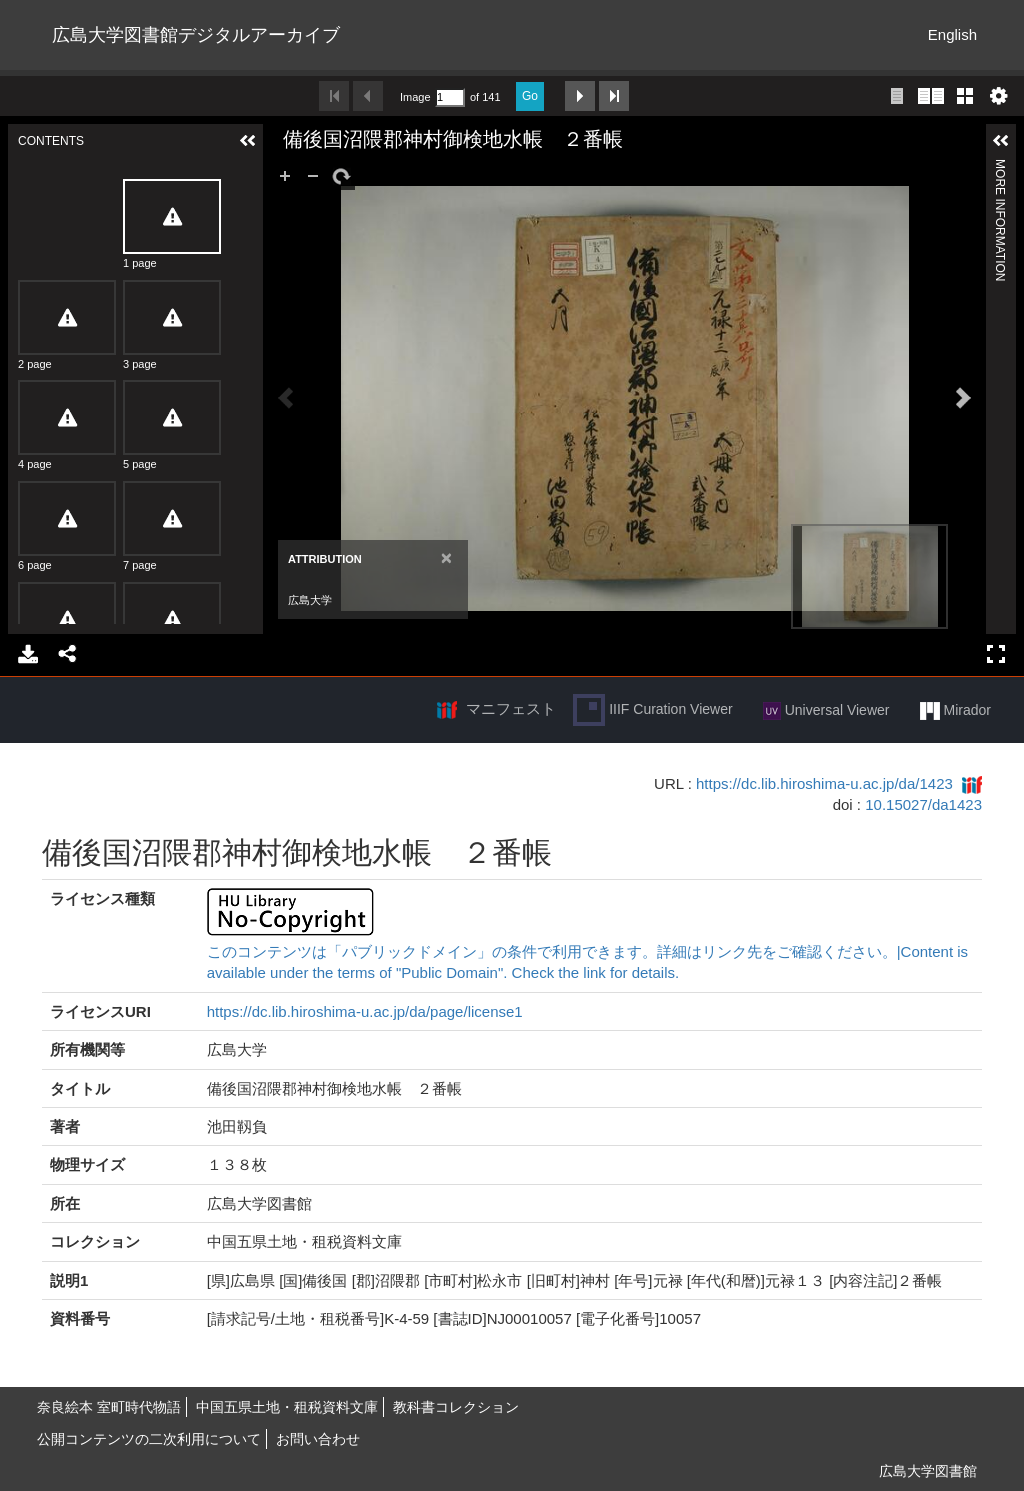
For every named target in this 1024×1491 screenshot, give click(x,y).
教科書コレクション (456, 1407)
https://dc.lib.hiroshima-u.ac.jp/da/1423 (824, 783)
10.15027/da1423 (923, 804)
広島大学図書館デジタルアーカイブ (196, 35)
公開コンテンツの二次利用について (149, 1439)
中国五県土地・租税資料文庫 (287, 1407)
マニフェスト (511, 708)
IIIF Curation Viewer (652, 710)
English (952, 34)
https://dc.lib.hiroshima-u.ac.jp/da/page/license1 (365, 1011)
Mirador (955, 711)
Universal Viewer (826, 711)
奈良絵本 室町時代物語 (109, 1407)
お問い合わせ (318, 1439)
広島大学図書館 (928, 1471)
